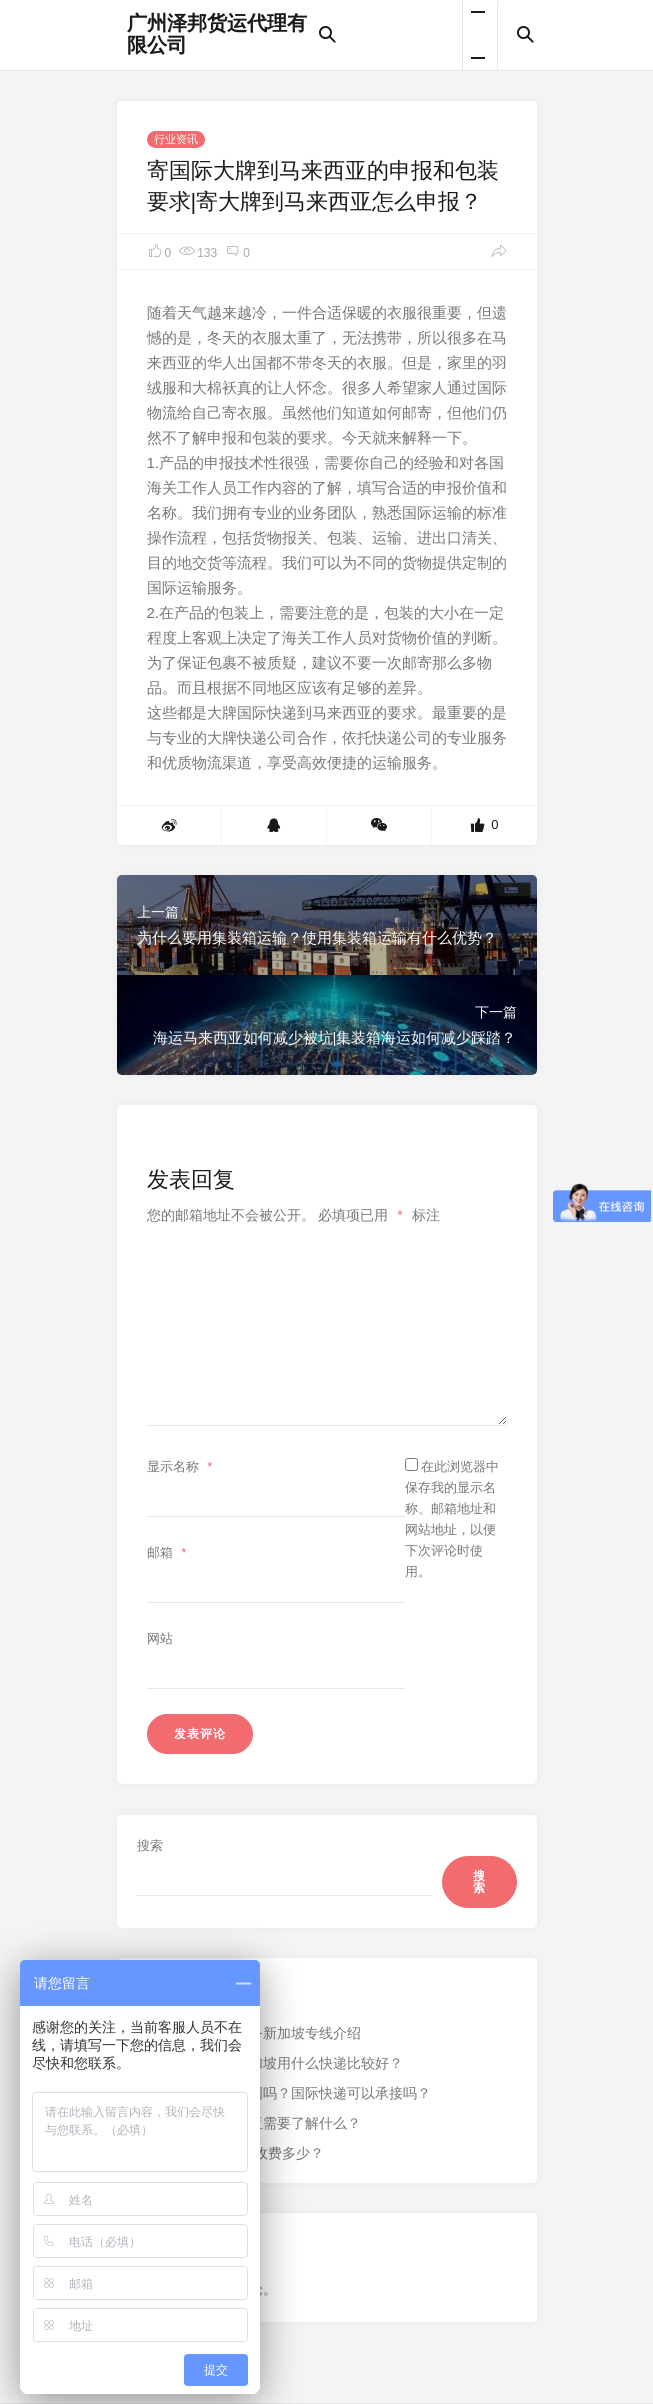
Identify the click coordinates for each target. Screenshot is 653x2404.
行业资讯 (176, 139)
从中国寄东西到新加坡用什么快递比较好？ (270, 2063)
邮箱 (169, 1552)
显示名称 (182, 1466)
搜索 (150, 1845)
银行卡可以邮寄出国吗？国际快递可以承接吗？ (284, 2093)
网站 (160, 1638)
